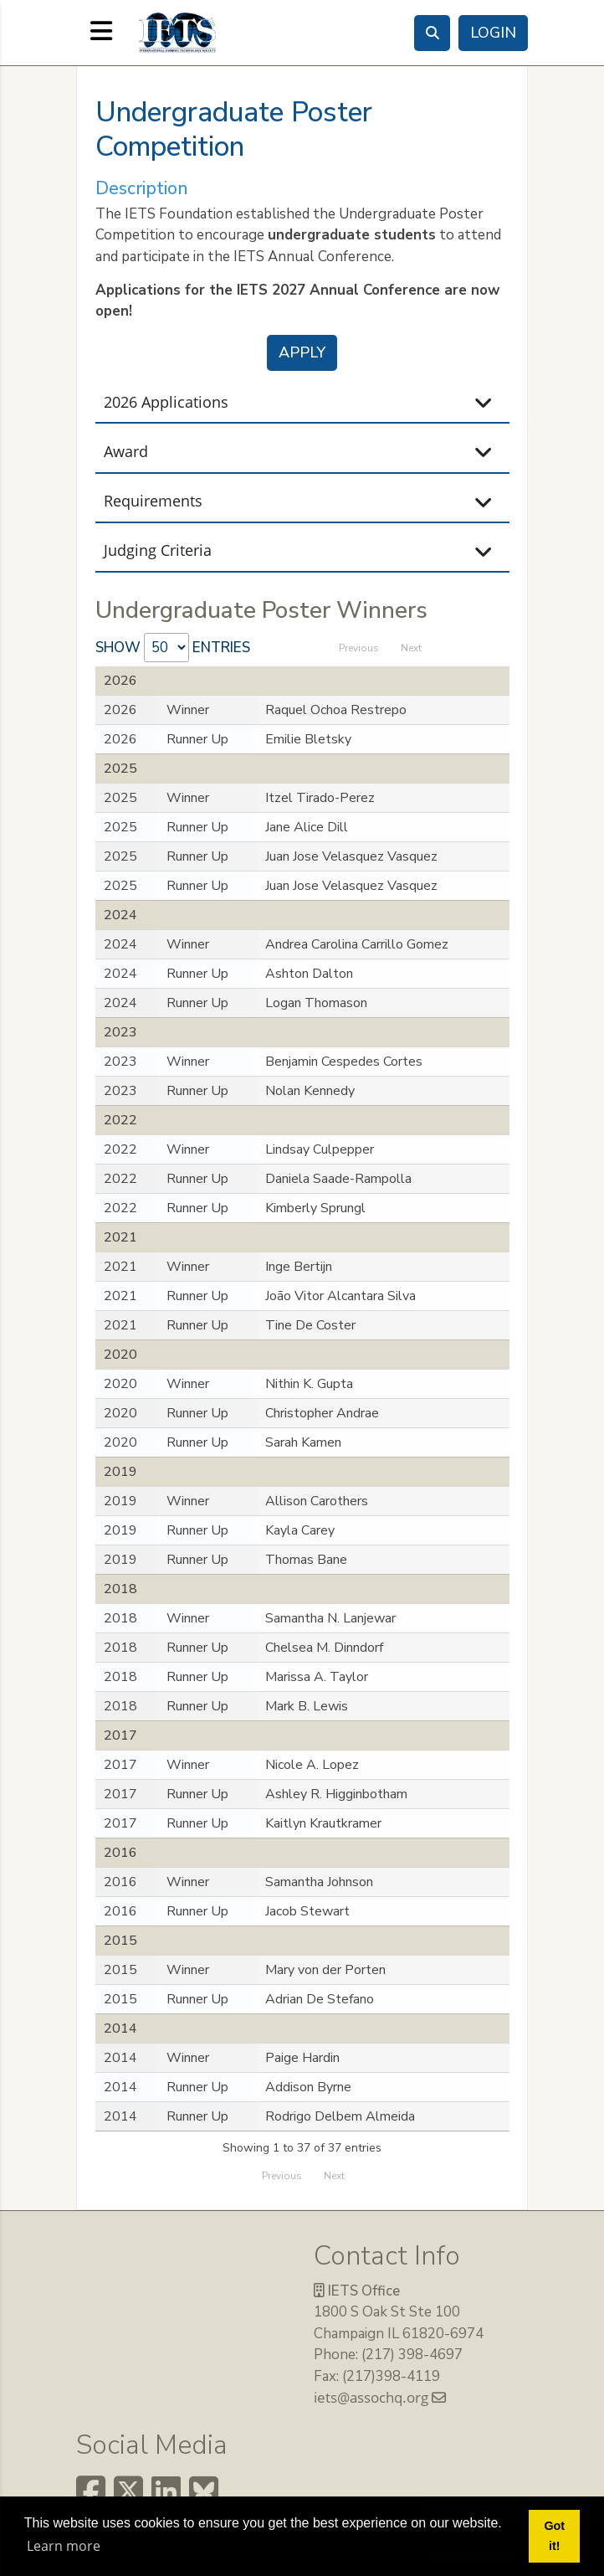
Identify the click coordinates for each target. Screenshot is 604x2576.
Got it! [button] (554, 2536)
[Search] (432, 33)
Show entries (172, 647)
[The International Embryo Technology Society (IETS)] (177, 31)
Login (493, 33)
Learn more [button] (63, 2546)
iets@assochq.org (380, 2397)
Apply (302, 352)
